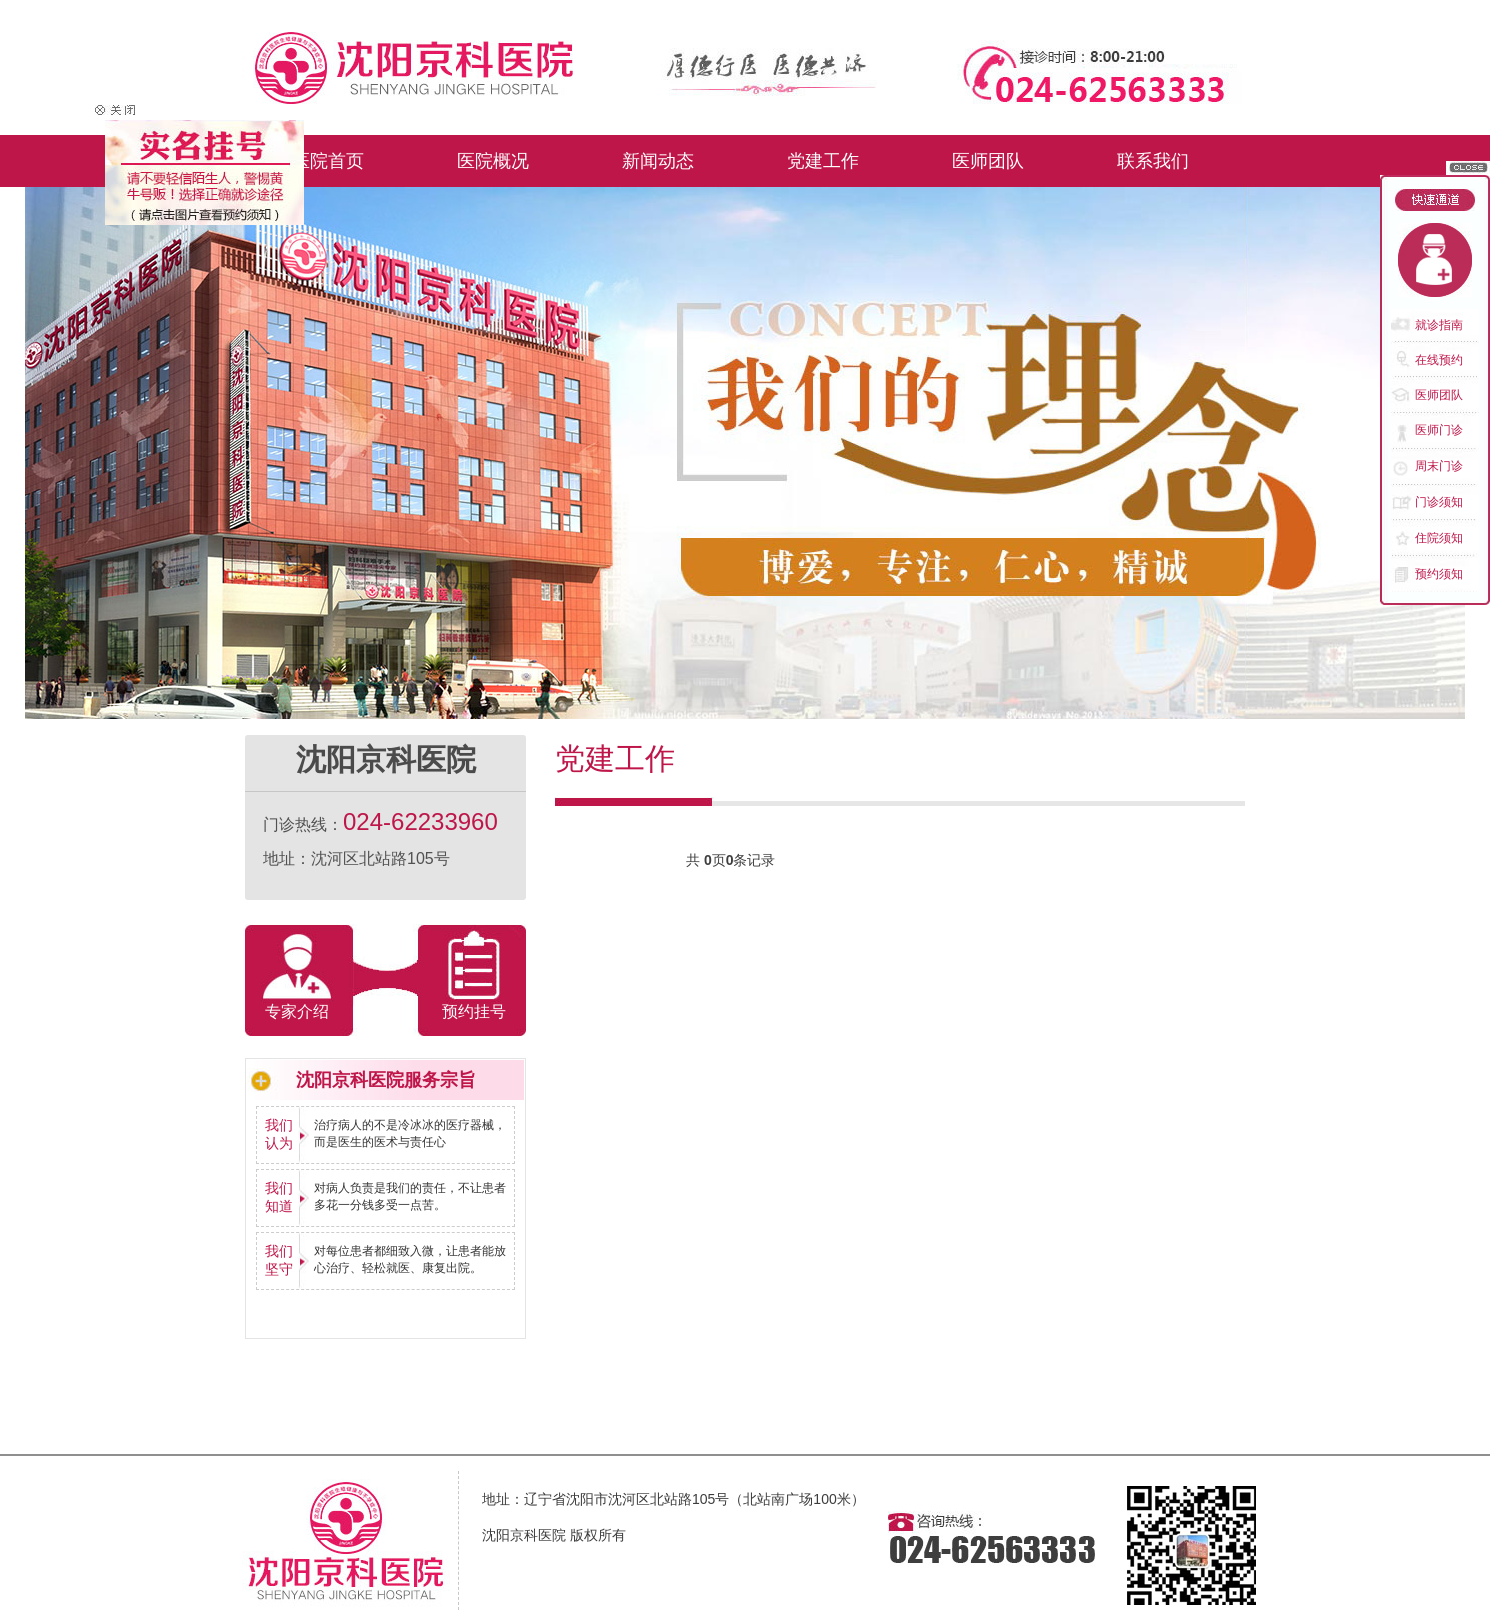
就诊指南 (1439, 325)
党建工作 (823, 161)
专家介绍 (297, 1011)
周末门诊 (1439, 466)
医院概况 (493, 161)
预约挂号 (474, 1011)
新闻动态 (658, 161)
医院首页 (328, 161)
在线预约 (1439, 360)
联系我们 (1153, 161)
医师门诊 (1439, 430)
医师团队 (988, 161)
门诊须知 (1439, 502)
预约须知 (1439, 574)
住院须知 (1439, 538)
